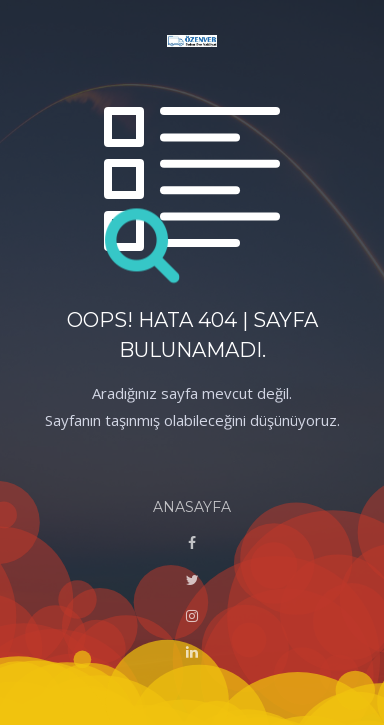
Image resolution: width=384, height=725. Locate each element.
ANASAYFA (192, 507)
